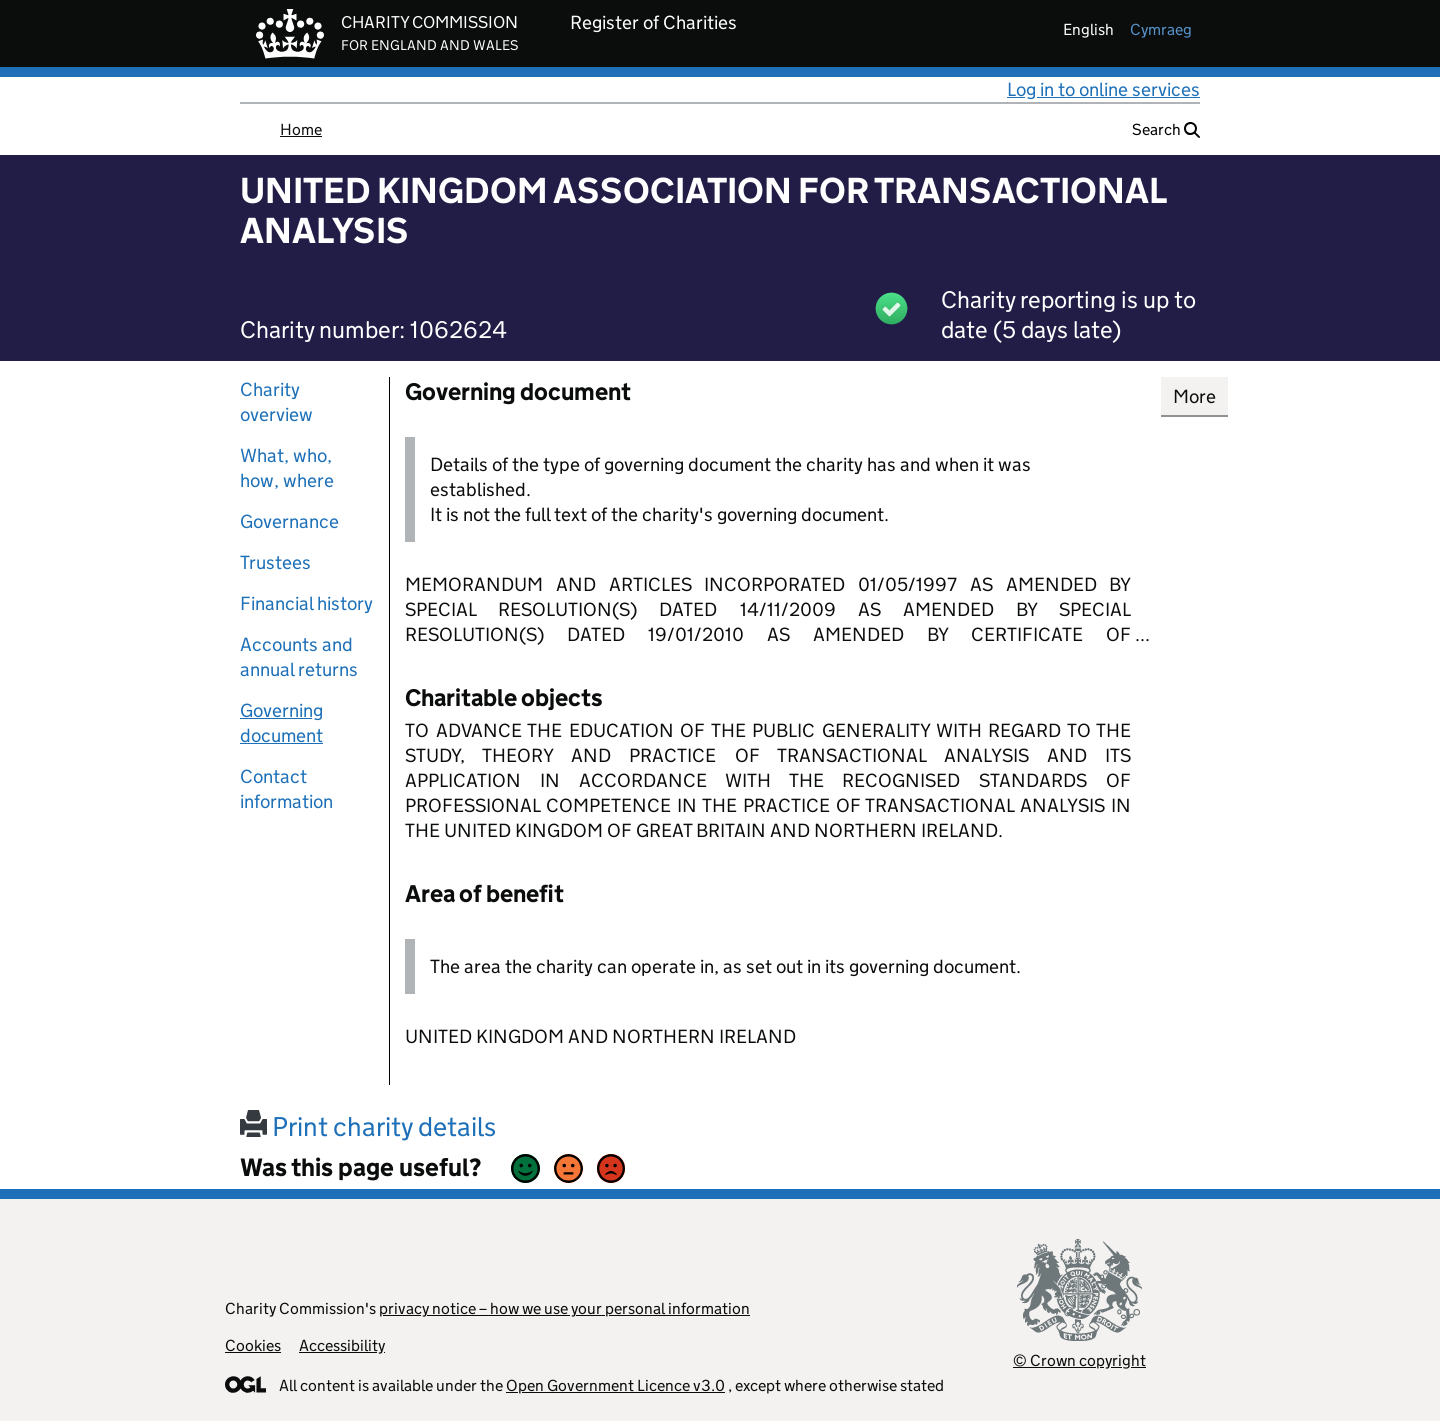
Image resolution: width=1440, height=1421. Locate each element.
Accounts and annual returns (299, 657)
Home (301, 129)
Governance (289, 521)
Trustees (275, 562)
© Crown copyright (1079, 1360)
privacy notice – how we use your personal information (564, 1308)
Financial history (306, 603)
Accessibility (342, 1345)
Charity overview (276, 402)
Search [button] (1166, 129)
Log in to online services (1103, 89)
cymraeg (1161, 29)
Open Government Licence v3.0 (615, 1385)
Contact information (286, 789)
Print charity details (368, 1126)
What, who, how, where (287, 468)
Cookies (253, 1345)
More (1194, 396)
